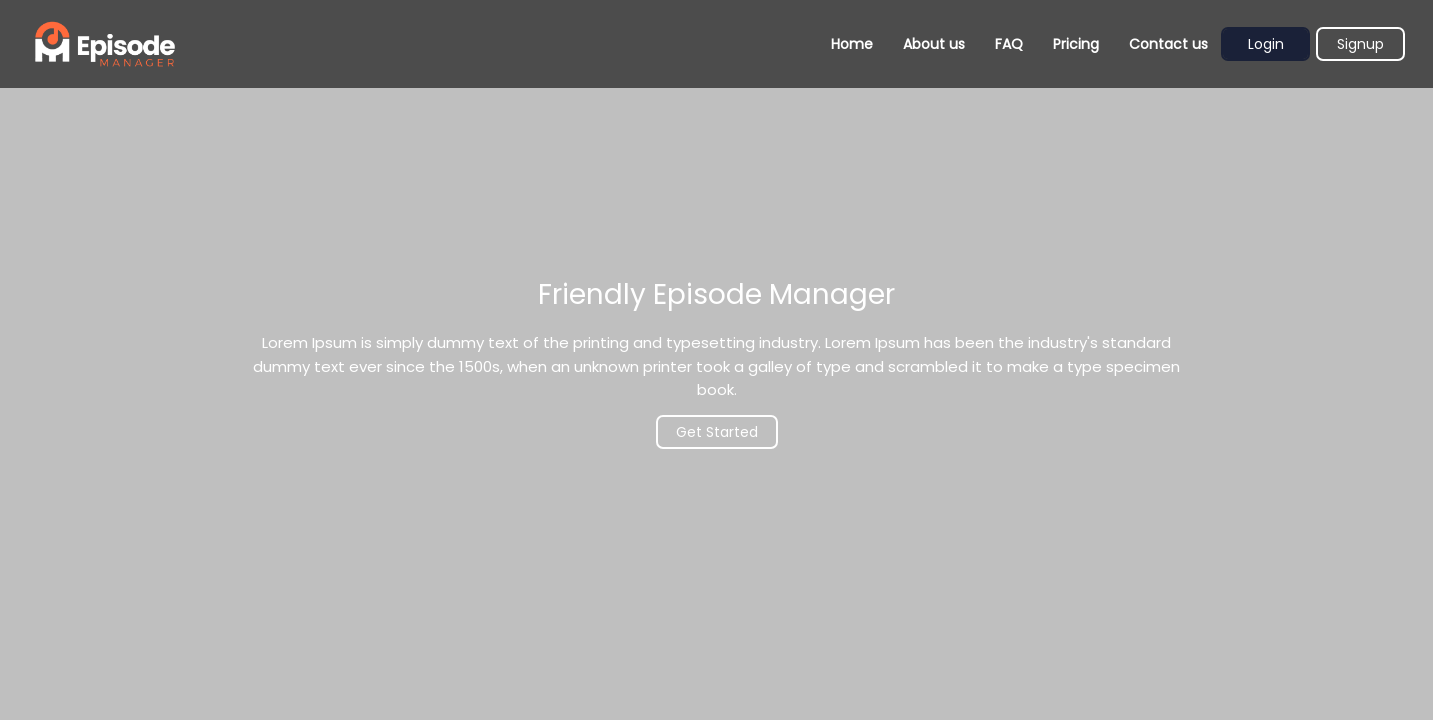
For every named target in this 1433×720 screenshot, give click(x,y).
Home (852, 44)
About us (934, 44)
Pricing (1076, 44)
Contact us (1168, 44)
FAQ (1009, 44)
